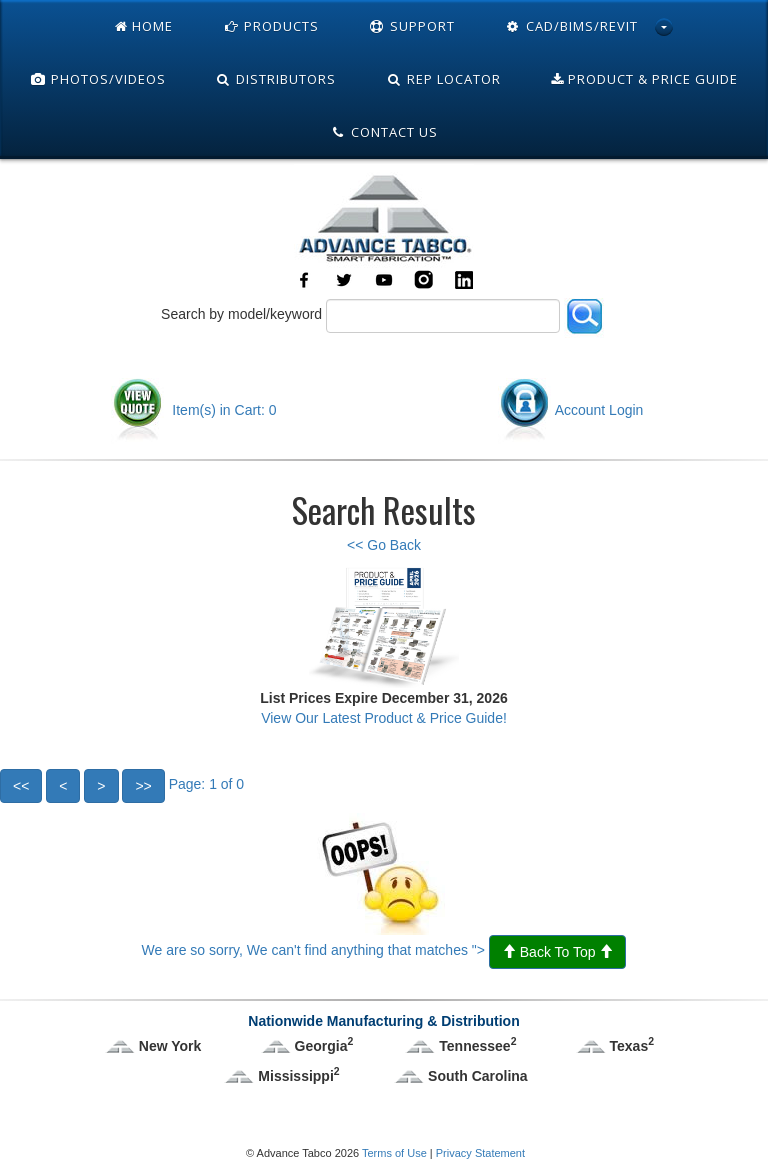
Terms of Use (394, 1153)
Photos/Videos (98, 79)
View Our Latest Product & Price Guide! (384, 718)
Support (412, 26)
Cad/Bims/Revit (571, 26)
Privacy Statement (480, 1153)
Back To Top (558, 952)
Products (271, 26)
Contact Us (384, 132)
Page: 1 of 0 (122, 784)
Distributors (276, 79)
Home (144, 26)
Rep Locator (443, 79)
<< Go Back (384, 545)
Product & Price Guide (644, 79)
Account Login (571, 410)
